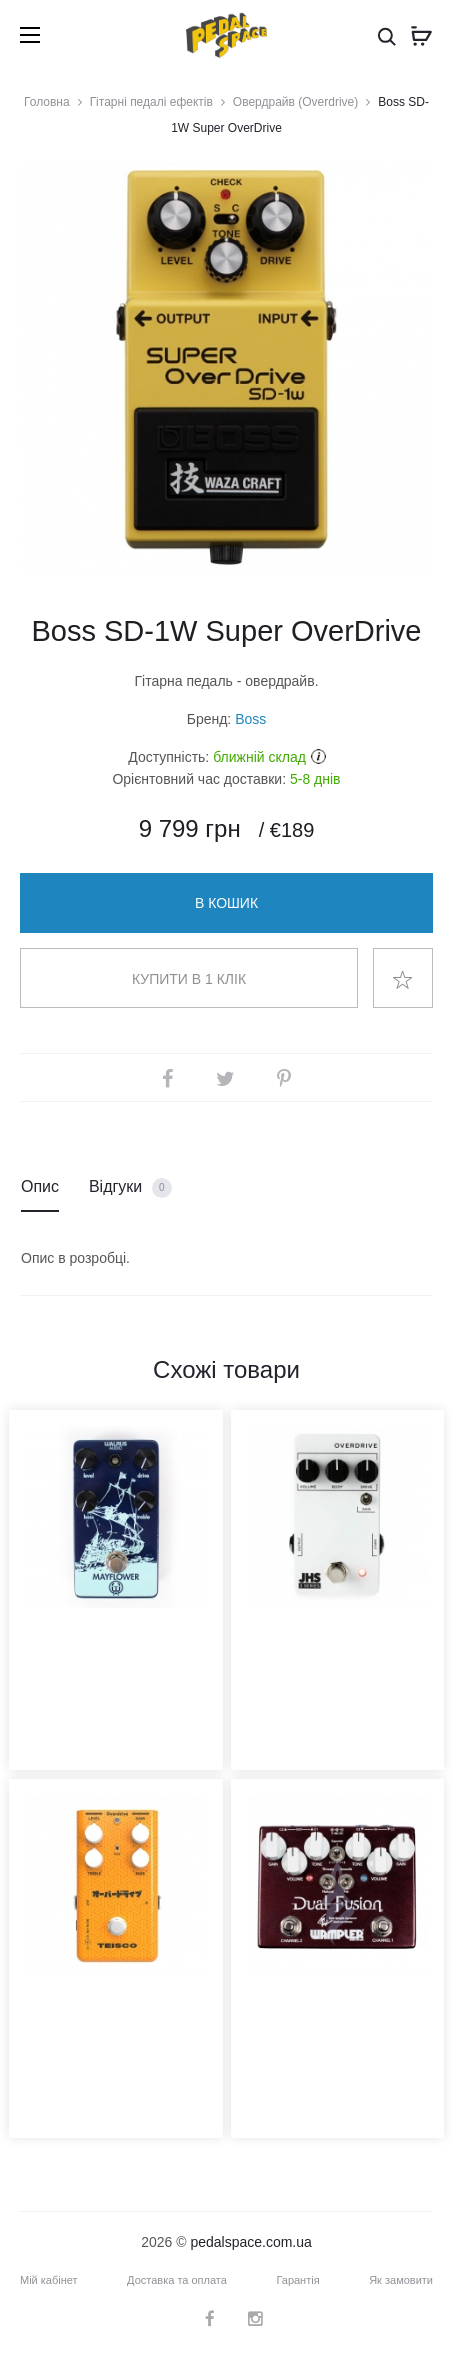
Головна (47, 102)
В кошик (226, 903)
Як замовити (401, 2280)
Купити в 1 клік (189, 979)
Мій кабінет (49, 2280)
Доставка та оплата (177, 2280)
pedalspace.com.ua (250, 2242)
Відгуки (130, 1188)
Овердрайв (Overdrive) (295, 102)
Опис (40, 1186)
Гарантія (297, 2280)
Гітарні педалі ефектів (151, 102)
